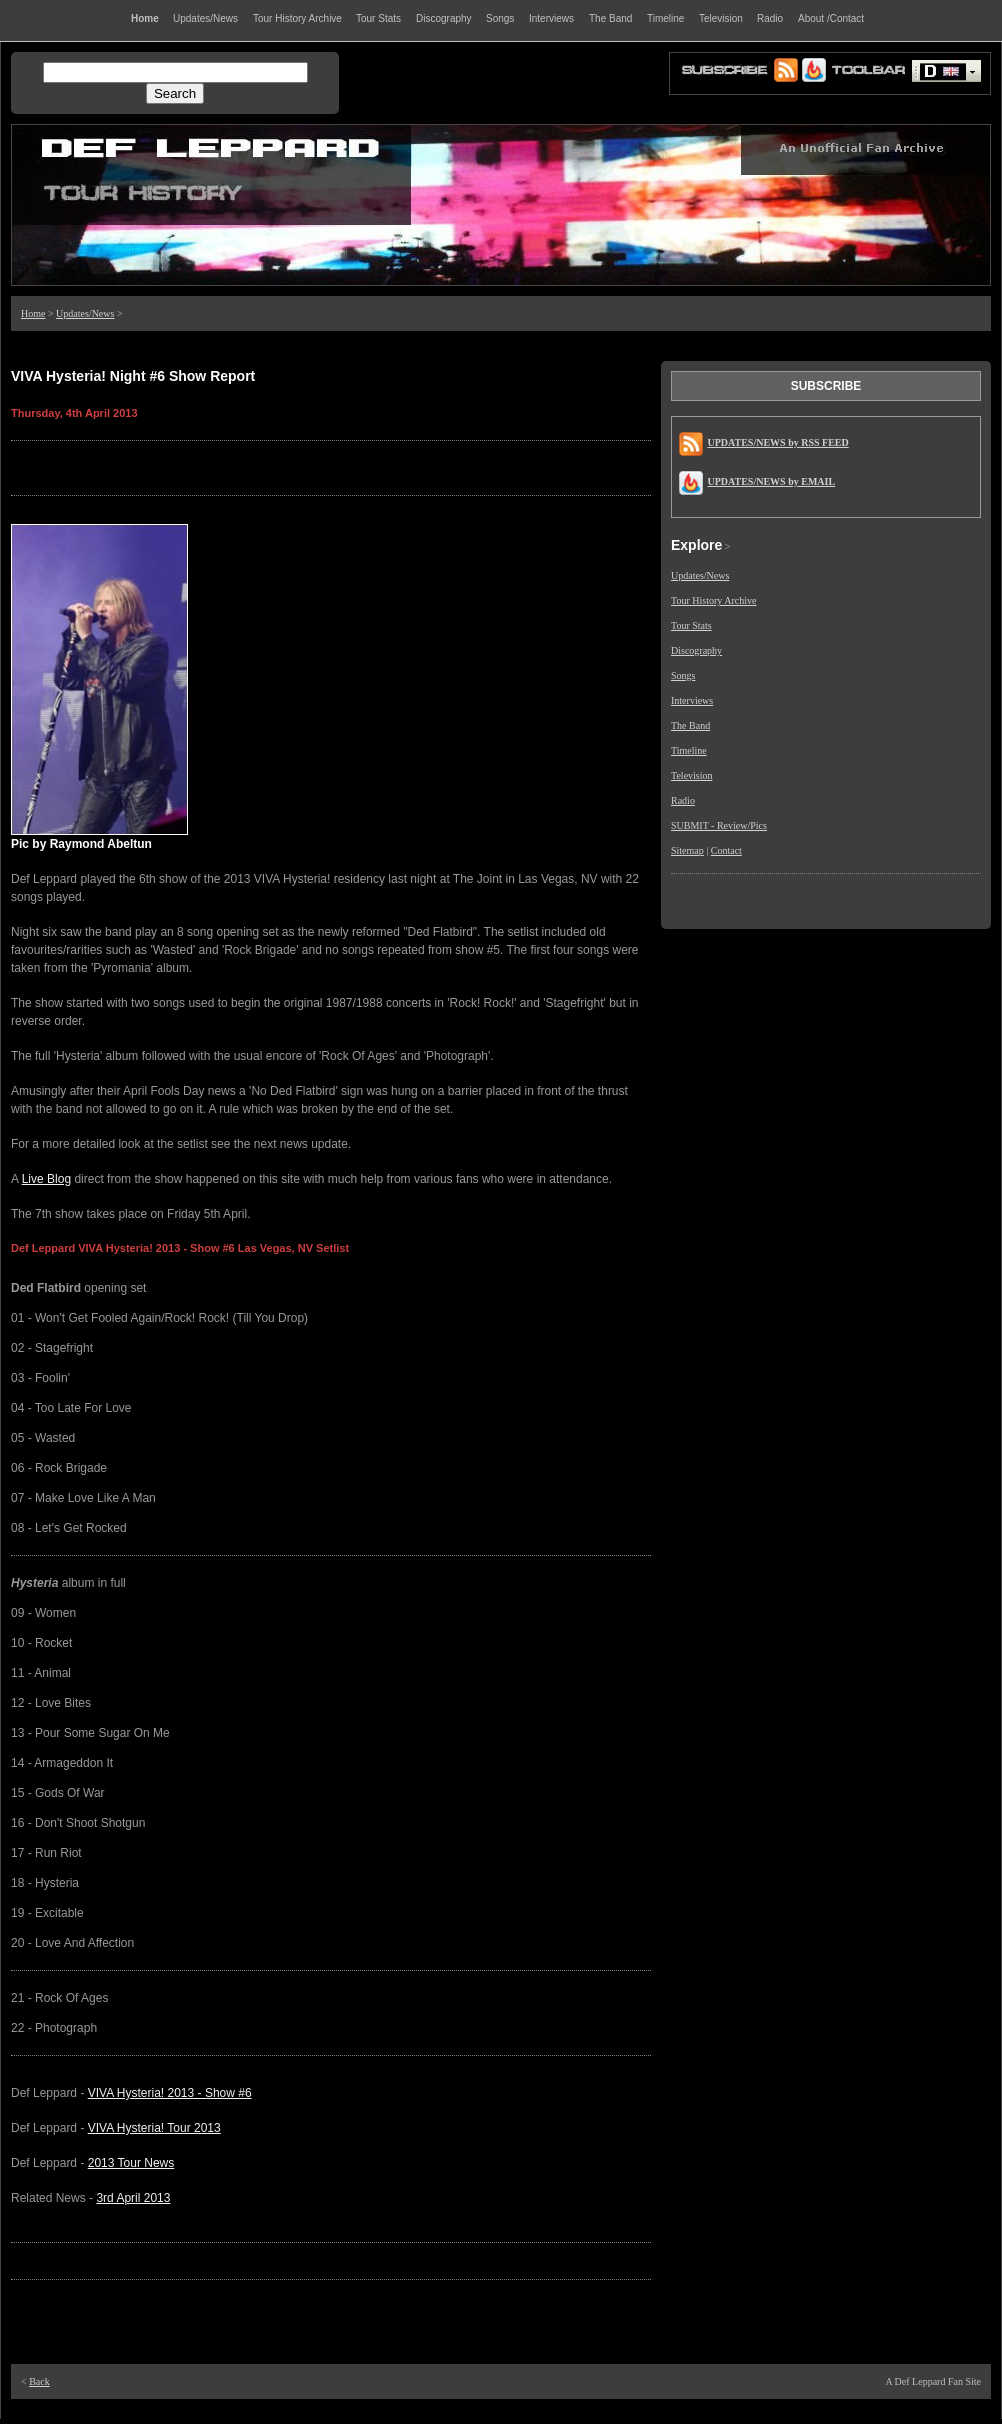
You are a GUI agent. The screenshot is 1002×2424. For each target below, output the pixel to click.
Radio (683, 800)
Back (39, 2381)
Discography (696, 650)
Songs (683, 675)
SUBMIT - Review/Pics (719, 825)
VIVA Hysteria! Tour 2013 (154, 2128)
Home (33, 313)
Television (692, 775)
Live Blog (46, 1179)
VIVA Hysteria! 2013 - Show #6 (170, 2093)
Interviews (692, 700)
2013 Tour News (131, 2163)
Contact (726, 850)
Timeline (689, 750)
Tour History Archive (713, 600)
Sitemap (687, 850)
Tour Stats (691, 625)
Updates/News (85, 313)
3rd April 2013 (133, 2198)
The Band (690, 725)
